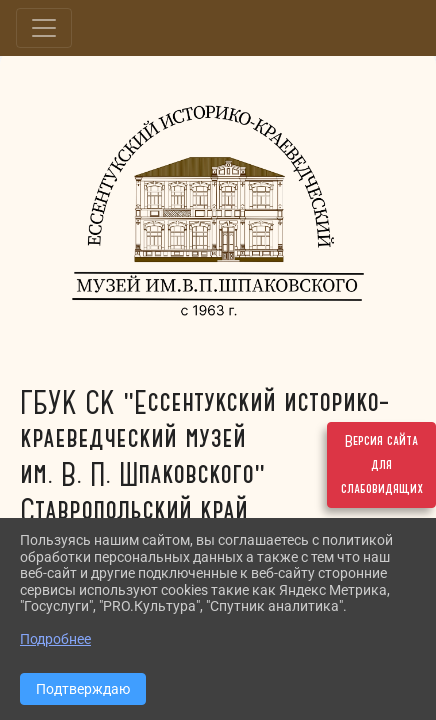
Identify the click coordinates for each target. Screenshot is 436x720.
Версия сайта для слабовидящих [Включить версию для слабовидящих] (382, 465)
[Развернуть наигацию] (44, 28)
